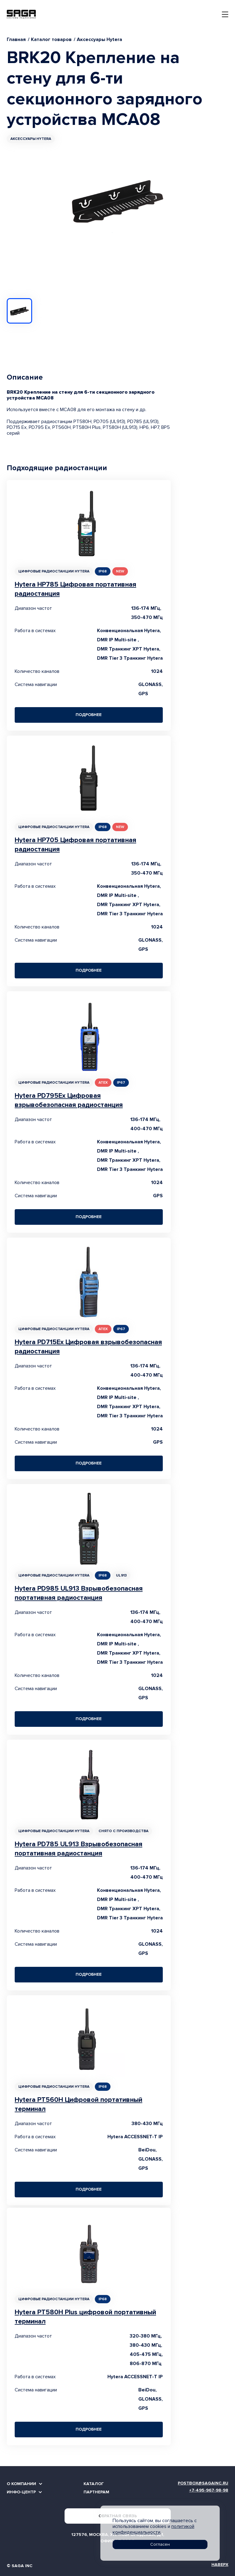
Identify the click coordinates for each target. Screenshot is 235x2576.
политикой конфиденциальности (153, 2529)
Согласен (160, 2544)
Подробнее (89, 714)
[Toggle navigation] (225, 14)
